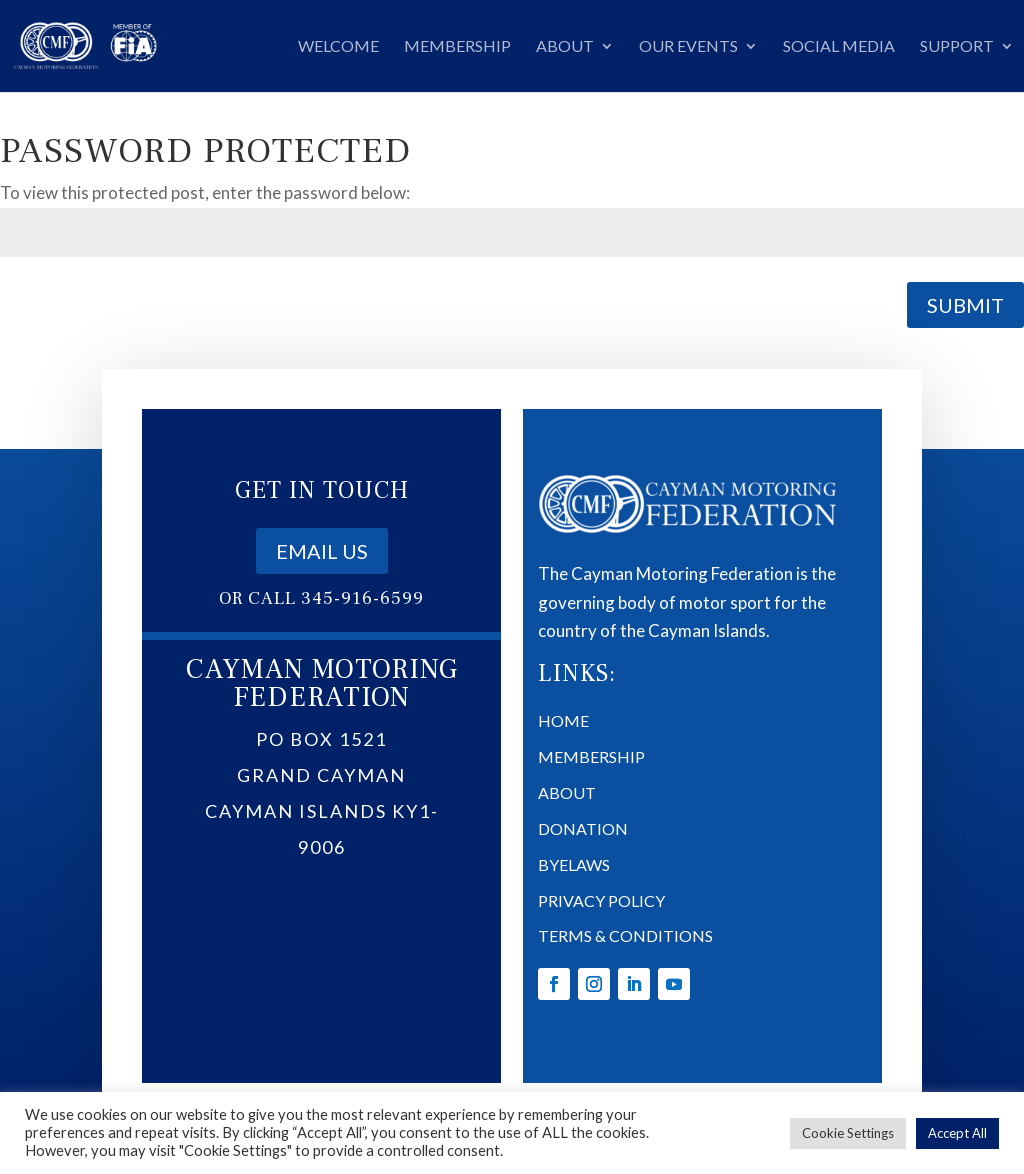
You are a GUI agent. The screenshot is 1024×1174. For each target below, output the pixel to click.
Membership (457, 47)
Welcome (338, 47)
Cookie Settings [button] (848, 1133)
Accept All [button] (957, 1133)
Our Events (688, 47)
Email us (322, 691)
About (565, 47)
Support (957, 47)
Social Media (839, 47)
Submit (965, 305)
